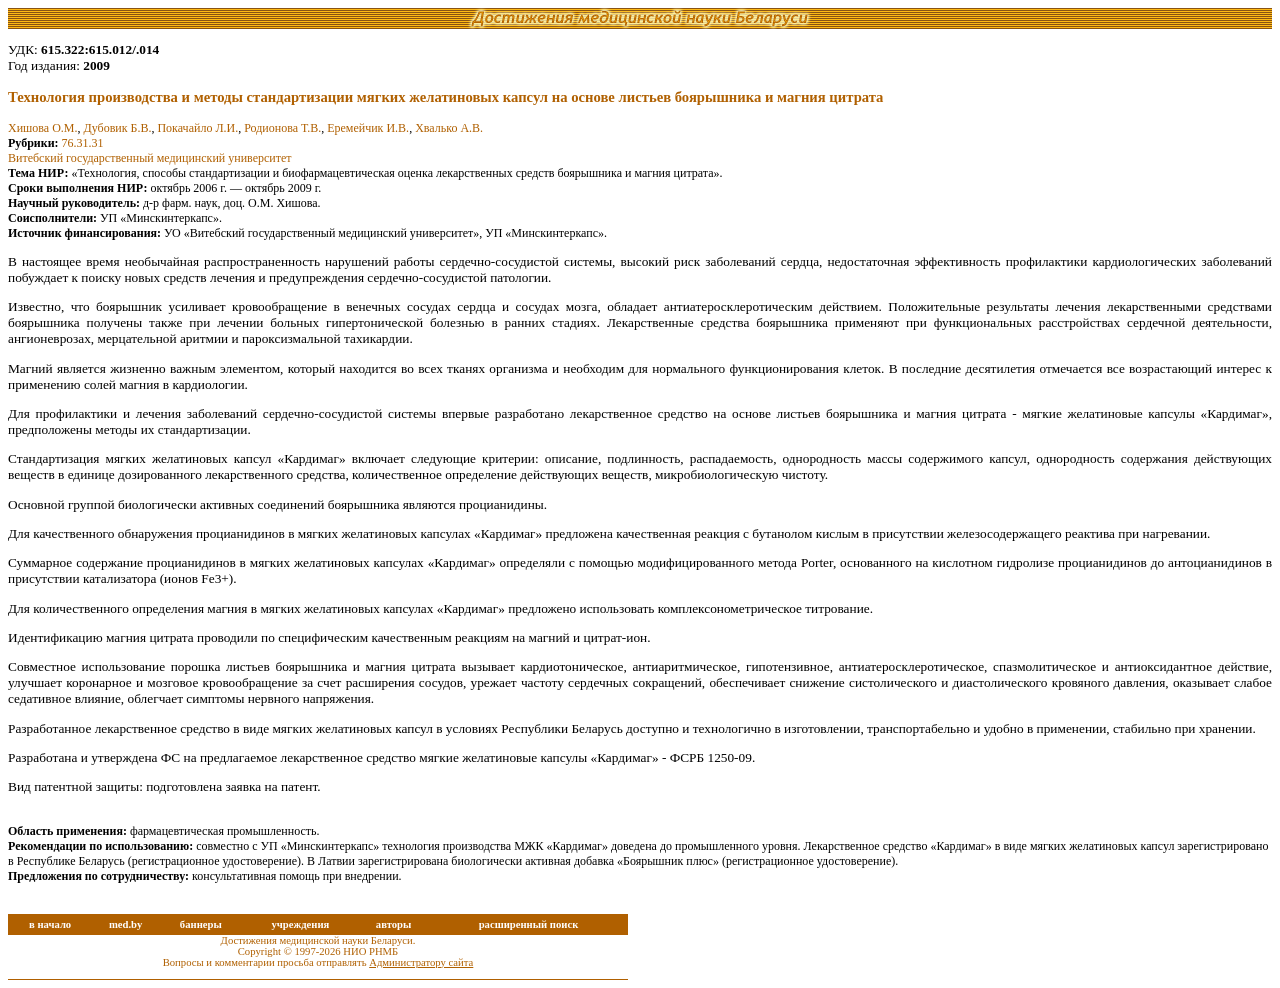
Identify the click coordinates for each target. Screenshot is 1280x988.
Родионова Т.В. (282, 128)
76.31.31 (83, 143)
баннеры (201, 924)
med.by (125, 924)
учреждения (300, 924)
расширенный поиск (529, 924)
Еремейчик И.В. (368, 128)
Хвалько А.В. (449, 128)
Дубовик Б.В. (118, 128)
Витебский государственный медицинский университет (150, 158)
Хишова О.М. (43, 128)
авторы (394, 924)
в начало (50, 924)
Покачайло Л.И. (197, 128)
